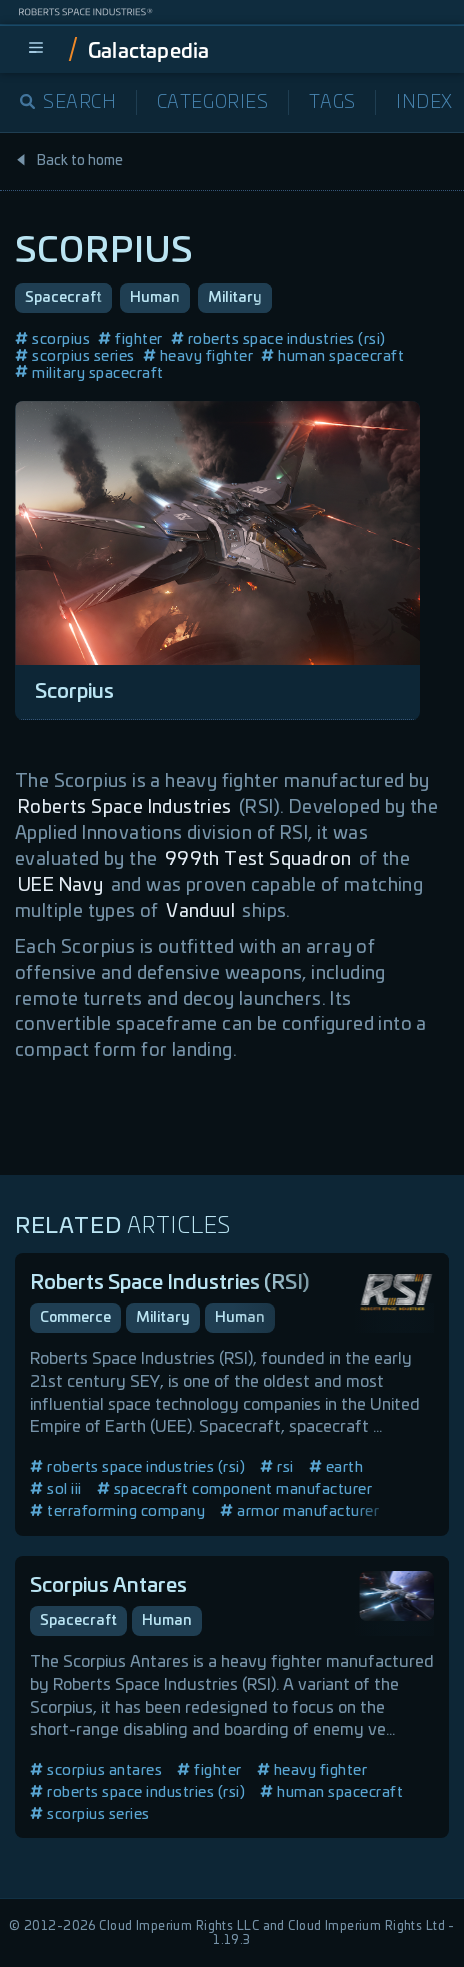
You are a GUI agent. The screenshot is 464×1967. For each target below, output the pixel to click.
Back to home (69, 161)
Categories (213, 103)
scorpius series (75, 356)
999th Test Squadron (258, 860)
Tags (332, 103)
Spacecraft (63, 298)
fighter (130, 339)
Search (68, 103)
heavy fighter (198, 356)
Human (155, 298)
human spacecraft (332, 356)
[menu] (36, 49)
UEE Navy (60, 886)
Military (235, 298)
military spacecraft (89, 373)
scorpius (52, 339)
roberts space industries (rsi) (278, 339)
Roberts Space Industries (125, 808)
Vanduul (200, 912)
